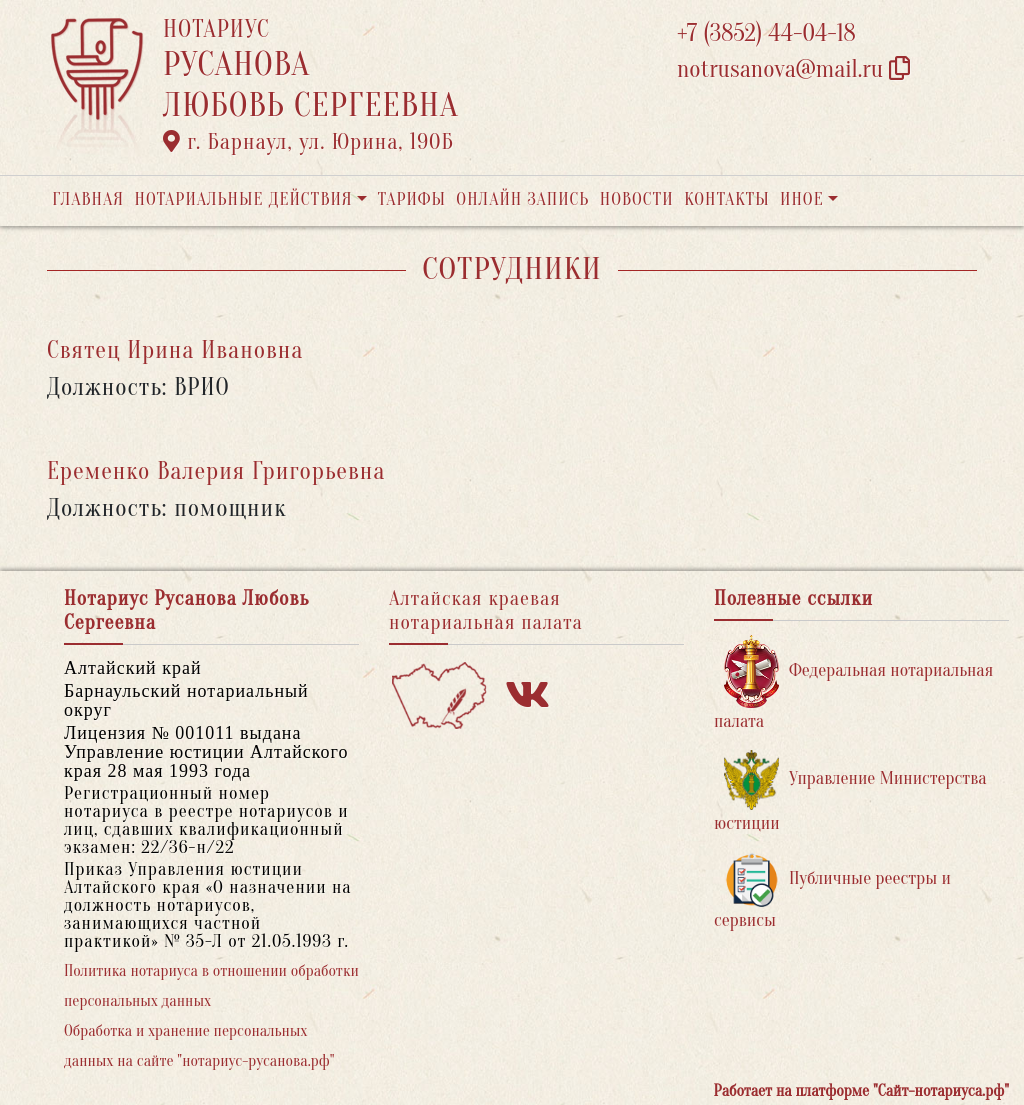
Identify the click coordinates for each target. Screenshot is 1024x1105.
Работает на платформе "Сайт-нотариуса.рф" (861, 1091)
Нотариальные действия (243, 199)
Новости (637, 199)
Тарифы (412, 199)
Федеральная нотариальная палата (853, 683)
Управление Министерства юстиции (850, 791)
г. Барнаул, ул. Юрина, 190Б (308, 142)
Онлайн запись (522, 199)
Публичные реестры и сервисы (832, 891)
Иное (802, 199)
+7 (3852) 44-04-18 (766, 33)
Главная (88, 199)
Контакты (726, 199)
